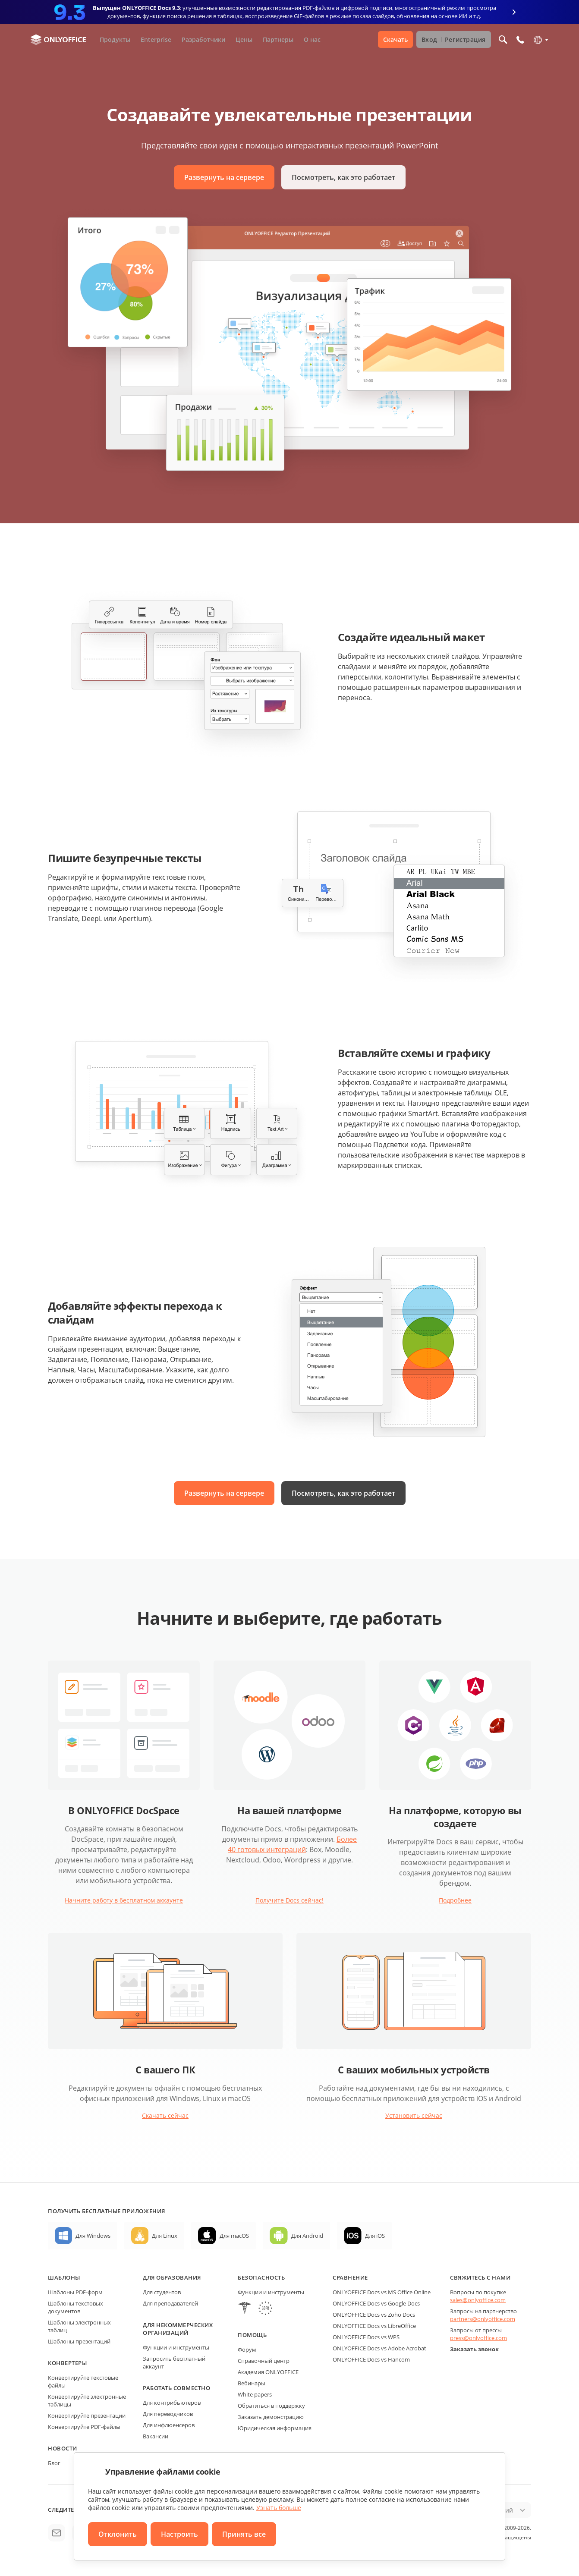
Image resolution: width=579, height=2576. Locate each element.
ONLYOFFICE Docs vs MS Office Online (382, 2292)
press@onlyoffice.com (478, 2338)
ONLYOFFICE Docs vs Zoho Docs (374, 2314)
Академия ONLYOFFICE (268, 2372)
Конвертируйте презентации (87, 2415)
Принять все (244, 2534)
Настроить (179, 2534)
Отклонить (117, 2534)
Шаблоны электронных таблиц (79, 2326)
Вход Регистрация (454, 39)
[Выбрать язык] (540, 40)
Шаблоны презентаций (79, 2341)
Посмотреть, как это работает (343, 177)
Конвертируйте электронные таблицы (87, 2400)
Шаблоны (64, 2277)
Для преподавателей (170, 2303)
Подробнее (455, 1900)
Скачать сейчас (165, 2115)
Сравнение (350, 2277)
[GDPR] (265, 2309)
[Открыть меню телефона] (520, 40)
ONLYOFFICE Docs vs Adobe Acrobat (379, 2348)
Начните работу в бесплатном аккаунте (124, 1900)
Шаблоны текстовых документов (75, 2307)
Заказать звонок (474, 2349)
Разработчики (203, 39)
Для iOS (375, 2235)
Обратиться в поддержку (271, 2405)
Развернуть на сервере (224, 177)
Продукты (115, 39)
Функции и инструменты (176, 2347)
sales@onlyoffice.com (478, 2300)
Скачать (395, 39)
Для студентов (162, 2292)
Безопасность (261, 2277)
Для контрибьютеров (172, 2402)
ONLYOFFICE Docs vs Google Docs (376, 2303)
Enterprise (156, 39)
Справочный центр (264, 2361)
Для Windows (93, 2235)
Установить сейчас (413, 2115)
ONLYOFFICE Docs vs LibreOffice (374, 2326)
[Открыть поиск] (503, 40)
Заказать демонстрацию (271, 2417)
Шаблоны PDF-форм (75, 2292)
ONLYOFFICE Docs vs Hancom (371, 2359)
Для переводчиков (168, 2414)
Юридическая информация (275, 2428)
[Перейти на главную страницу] (58, 40)
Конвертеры (67, 2363)
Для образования (172, 2277)
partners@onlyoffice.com (482, 2319)
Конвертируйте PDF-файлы (84, 2427)
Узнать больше (278, 2508)
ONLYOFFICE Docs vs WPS (366, 2337)
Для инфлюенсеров (169, 2425)
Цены (244, 39)
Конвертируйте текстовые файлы (83, 2381)
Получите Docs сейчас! (289, 1900)
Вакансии (155, 2436)
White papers (255, 2394)
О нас (312, 39)
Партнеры (278, 39)
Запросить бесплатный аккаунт (174, 2362)
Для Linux (164, 2235)
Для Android (307, 2235)
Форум (247, 2349)
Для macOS (234, 2235)
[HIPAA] (245, 2309)
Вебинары (251, 2383)
